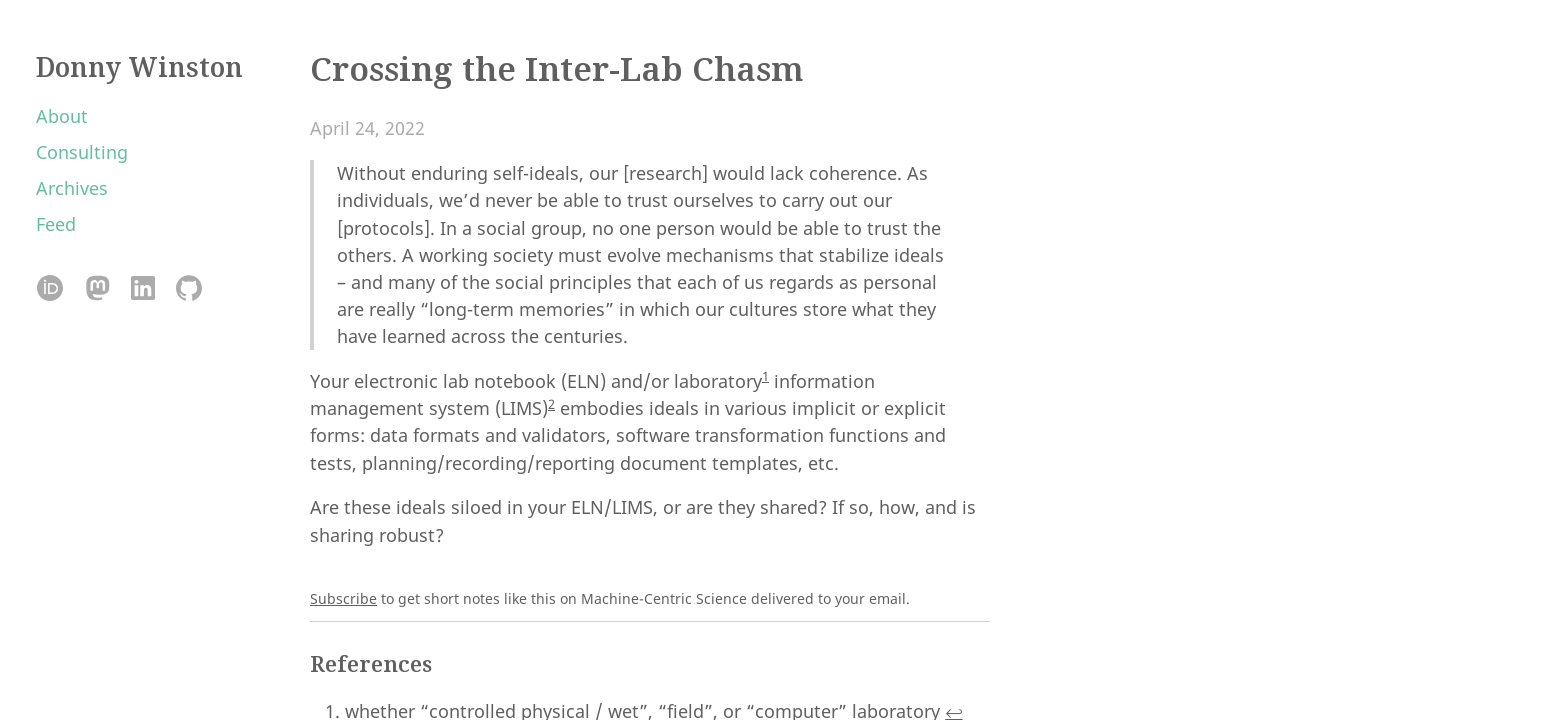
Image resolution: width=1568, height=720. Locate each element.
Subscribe (343, 598)
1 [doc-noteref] (765, 376)
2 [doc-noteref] (551, 404)
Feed (56, 224)
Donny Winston (139, 67)
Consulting (82, 152)
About (62, 116)
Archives (72, 188)
